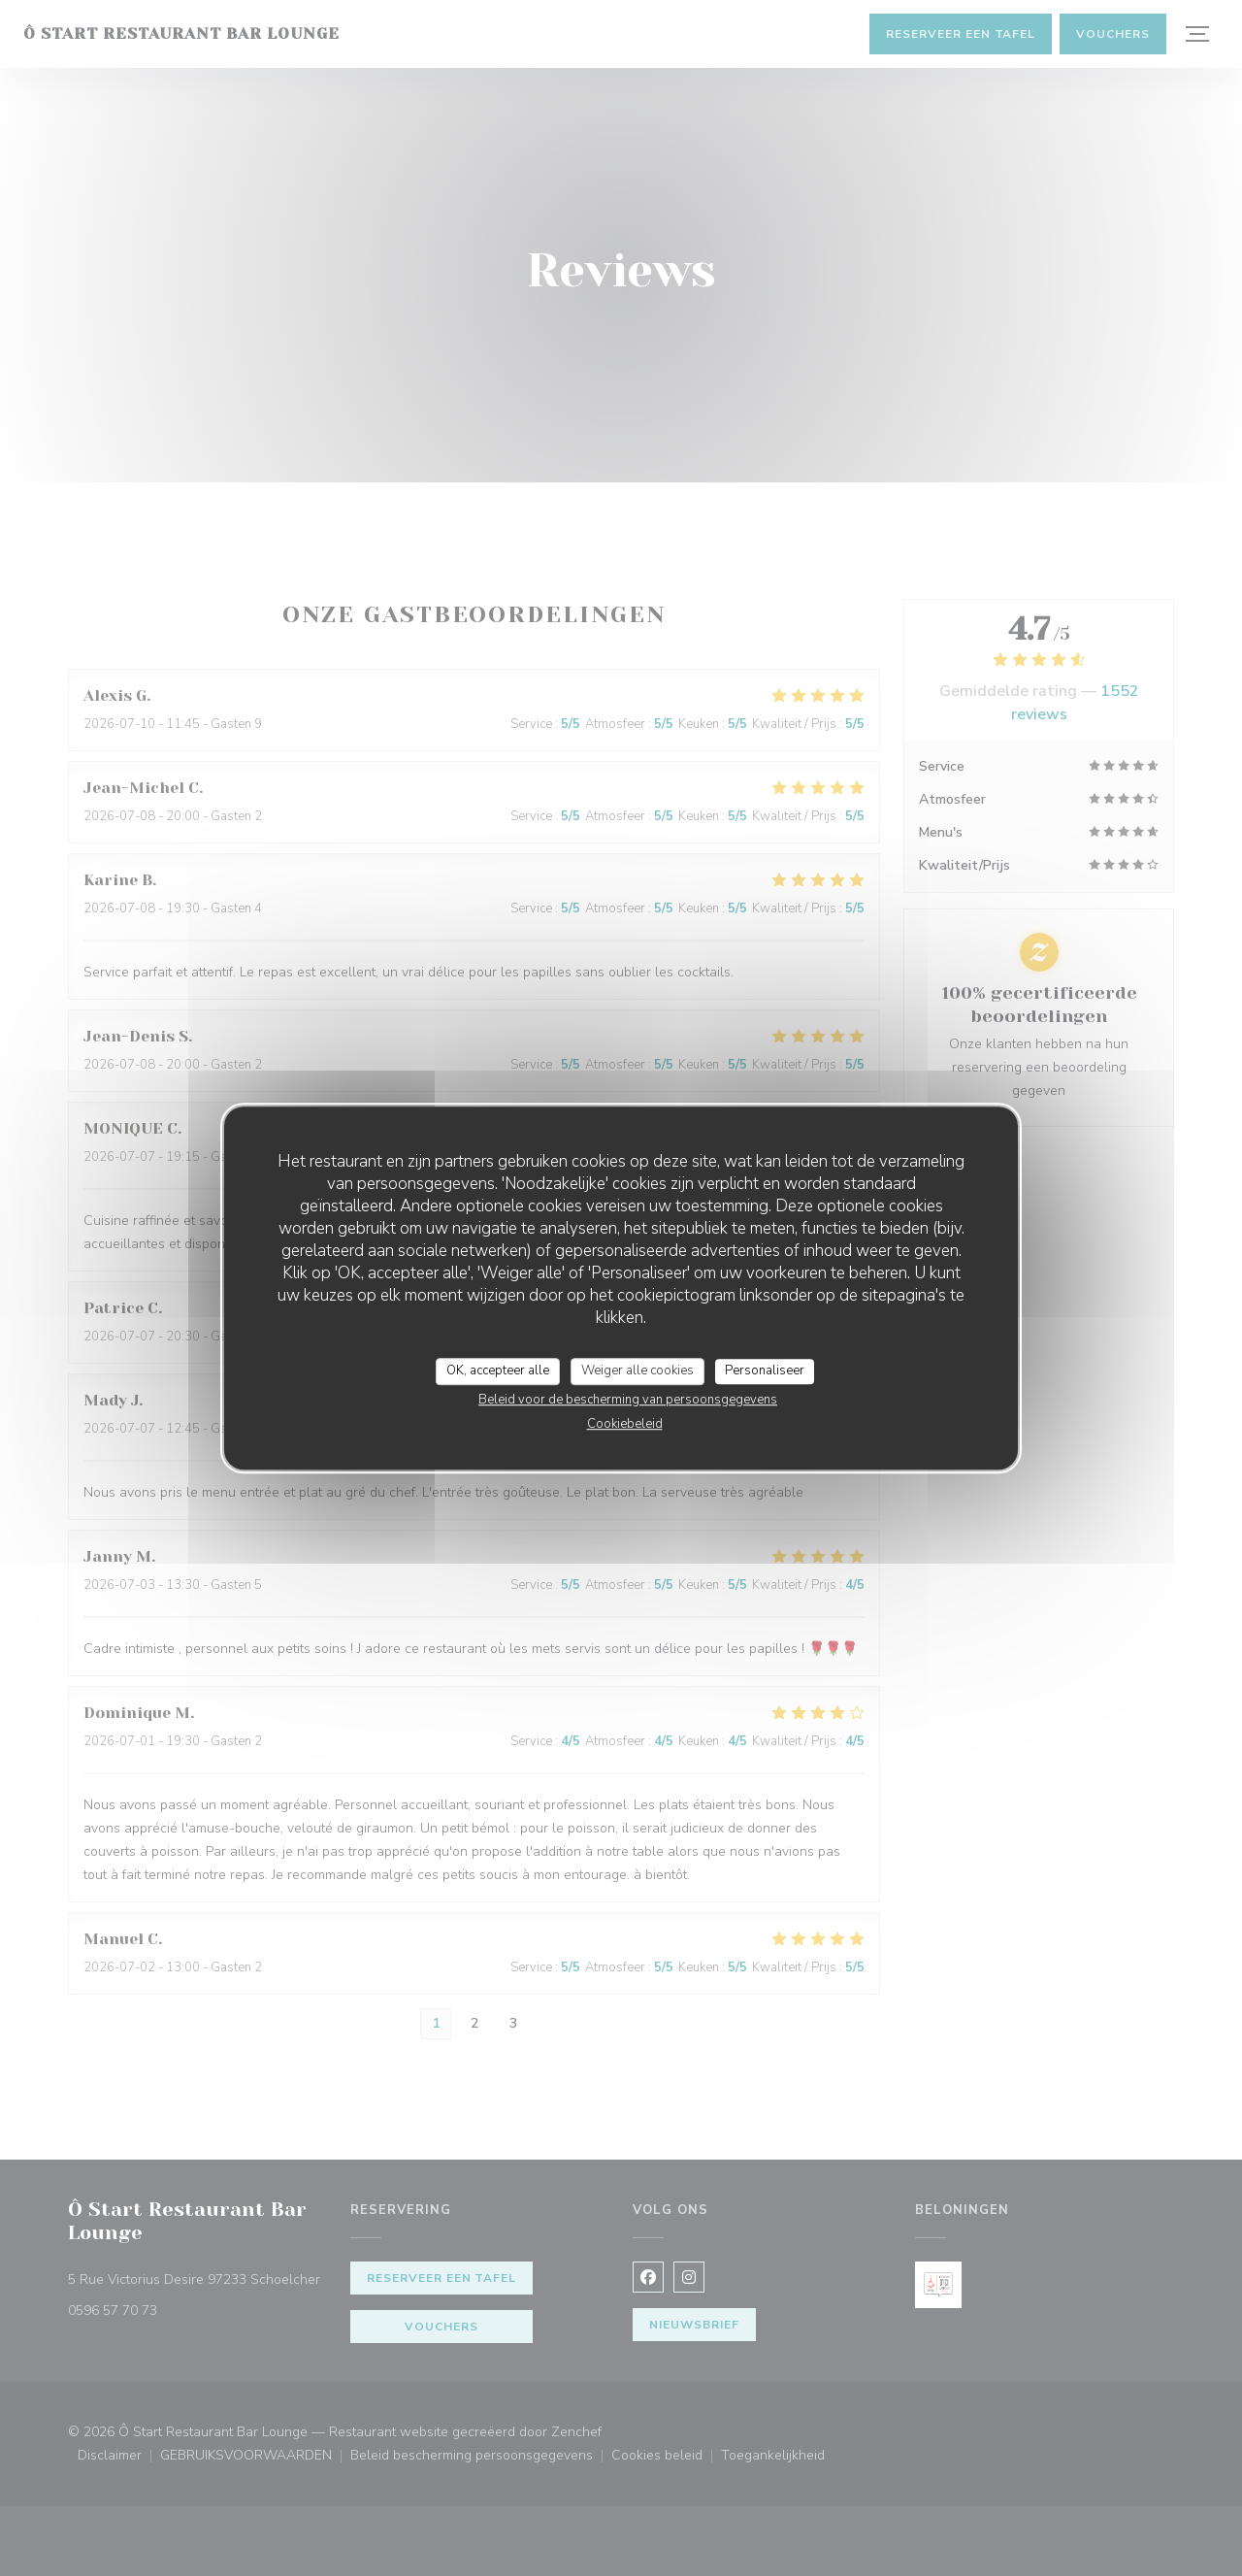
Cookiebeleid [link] (625, 1424)
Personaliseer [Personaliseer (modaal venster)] (764, 1370)
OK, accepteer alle (497, 1370)
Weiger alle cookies (637, 1370)
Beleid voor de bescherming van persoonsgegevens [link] (627, 1399)
